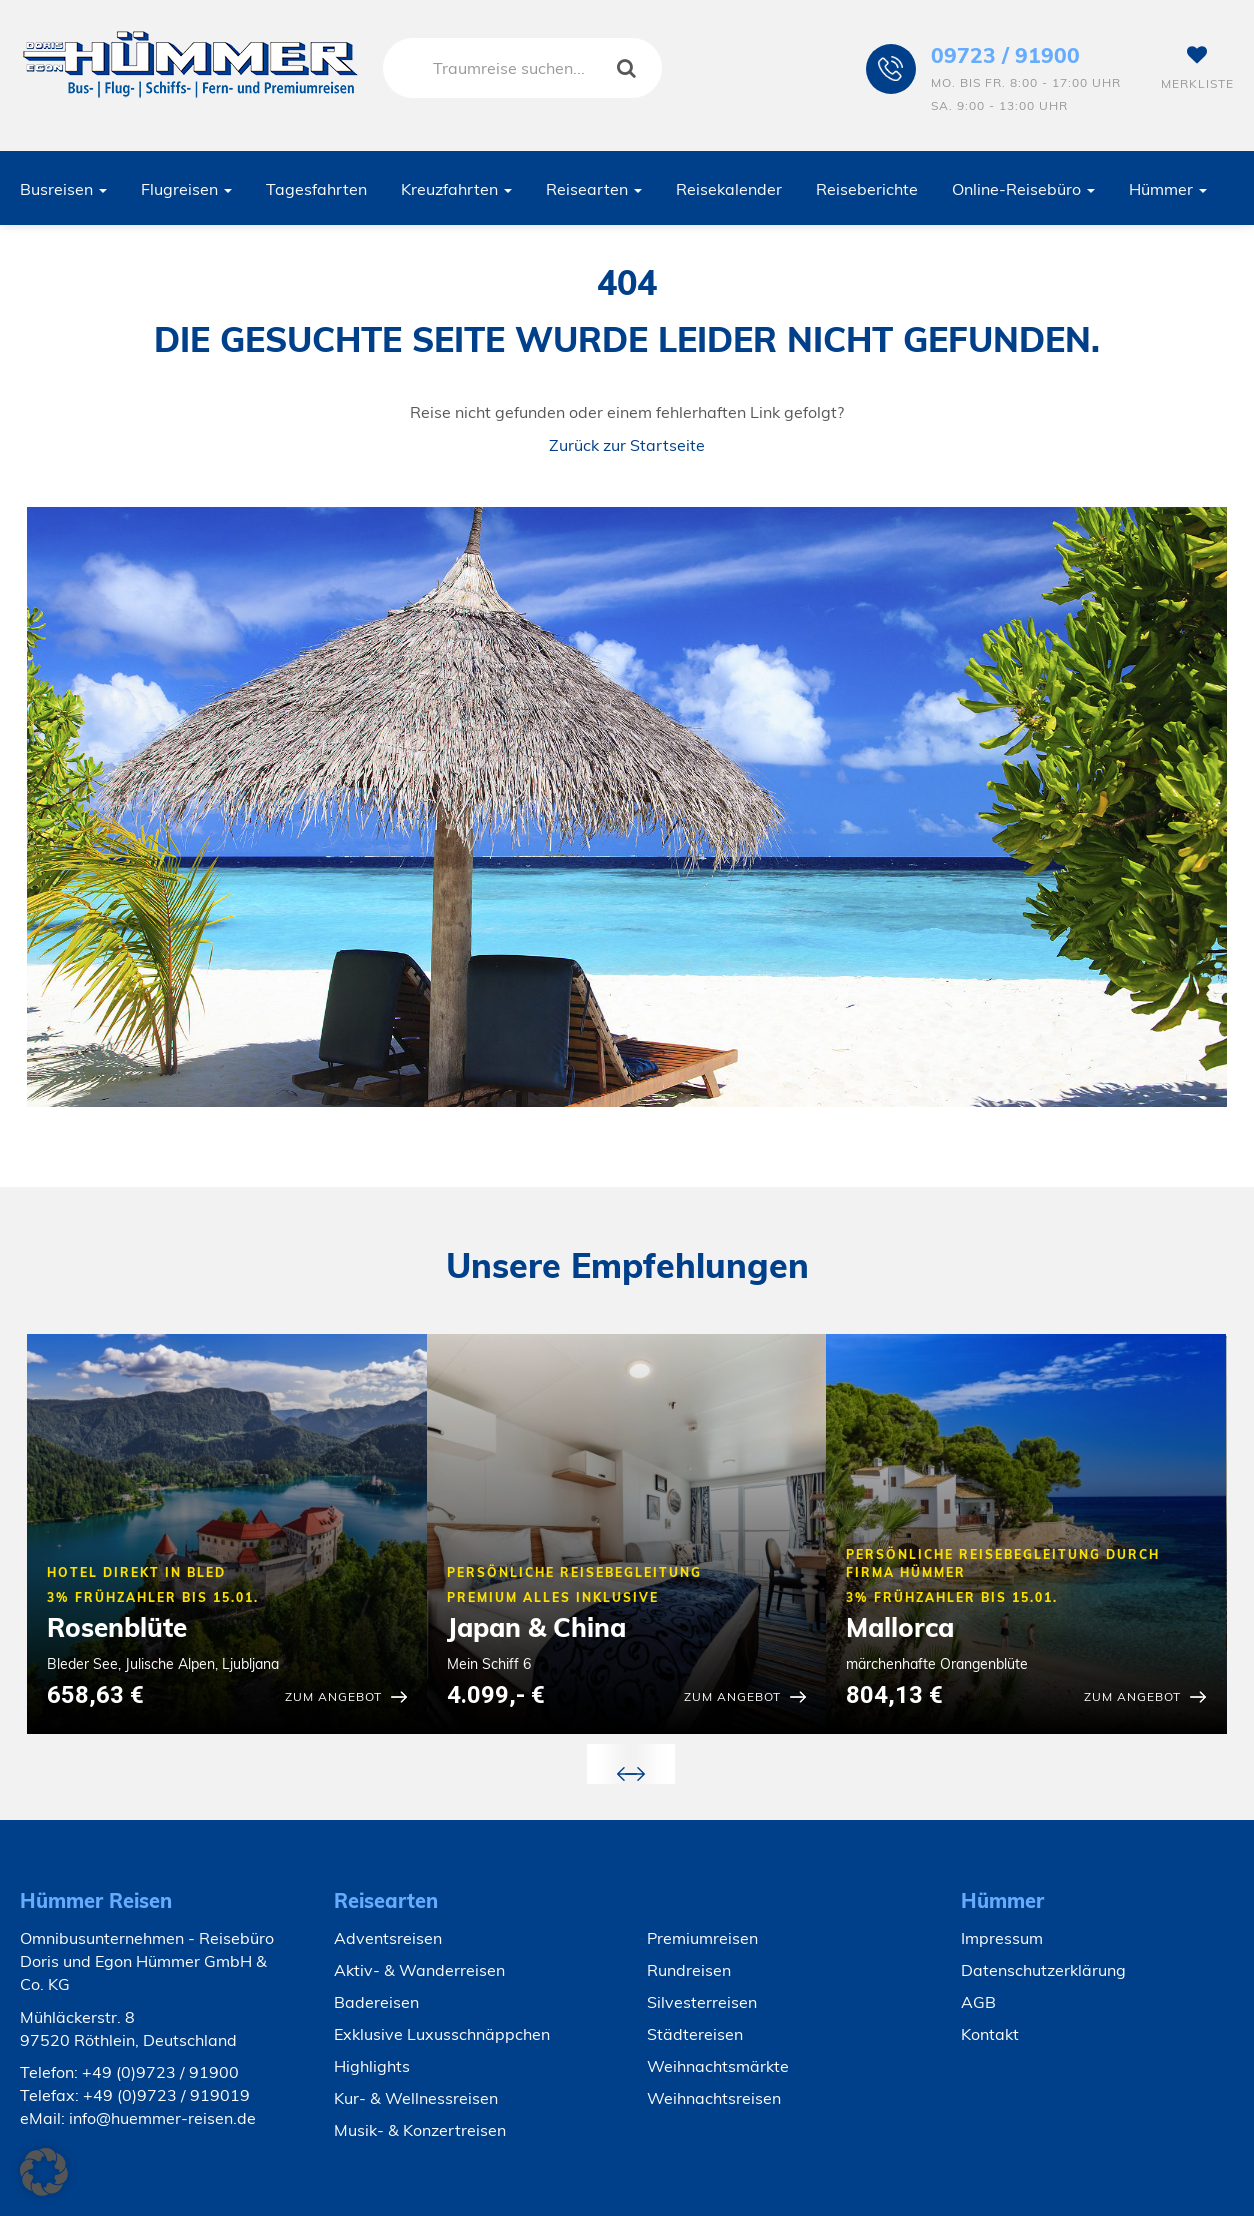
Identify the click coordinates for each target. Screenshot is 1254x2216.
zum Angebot (333, 1696)
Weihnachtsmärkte (718, 2066)
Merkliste (1197, 68)
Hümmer (1168, 189)
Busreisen (63, 189)
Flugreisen (186, 189)
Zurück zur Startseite (627, 445)
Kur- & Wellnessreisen (416, 2098)
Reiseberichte (867, 189)
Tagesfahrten (316, 189)
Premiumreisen (702, 1938)
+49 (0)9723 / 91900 (160, 2072)
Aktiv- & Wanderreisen (419, 1970)
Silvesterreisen (702, 2002)
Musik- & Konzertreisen (420, 2130)
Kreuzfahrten (456, 189)
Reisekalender (729, 189)
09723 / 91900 (1005, 55)
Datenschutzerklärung (1043, 1970)
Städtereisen (695, 2034)
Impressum (1002, 1938)
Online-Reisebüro (1023, 189)
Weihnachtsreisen (714, 2098)
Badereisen (376, 2002)
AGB (978, 2002)
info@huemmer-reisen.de (162, 2118)
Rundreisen (689, 1970)
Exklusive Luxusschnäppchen (442, 2034)
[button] (44, 2172)
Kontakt (990, 2034)
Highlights (372, 2066)
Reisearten (594, 189)
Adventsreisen (388, 1938)
